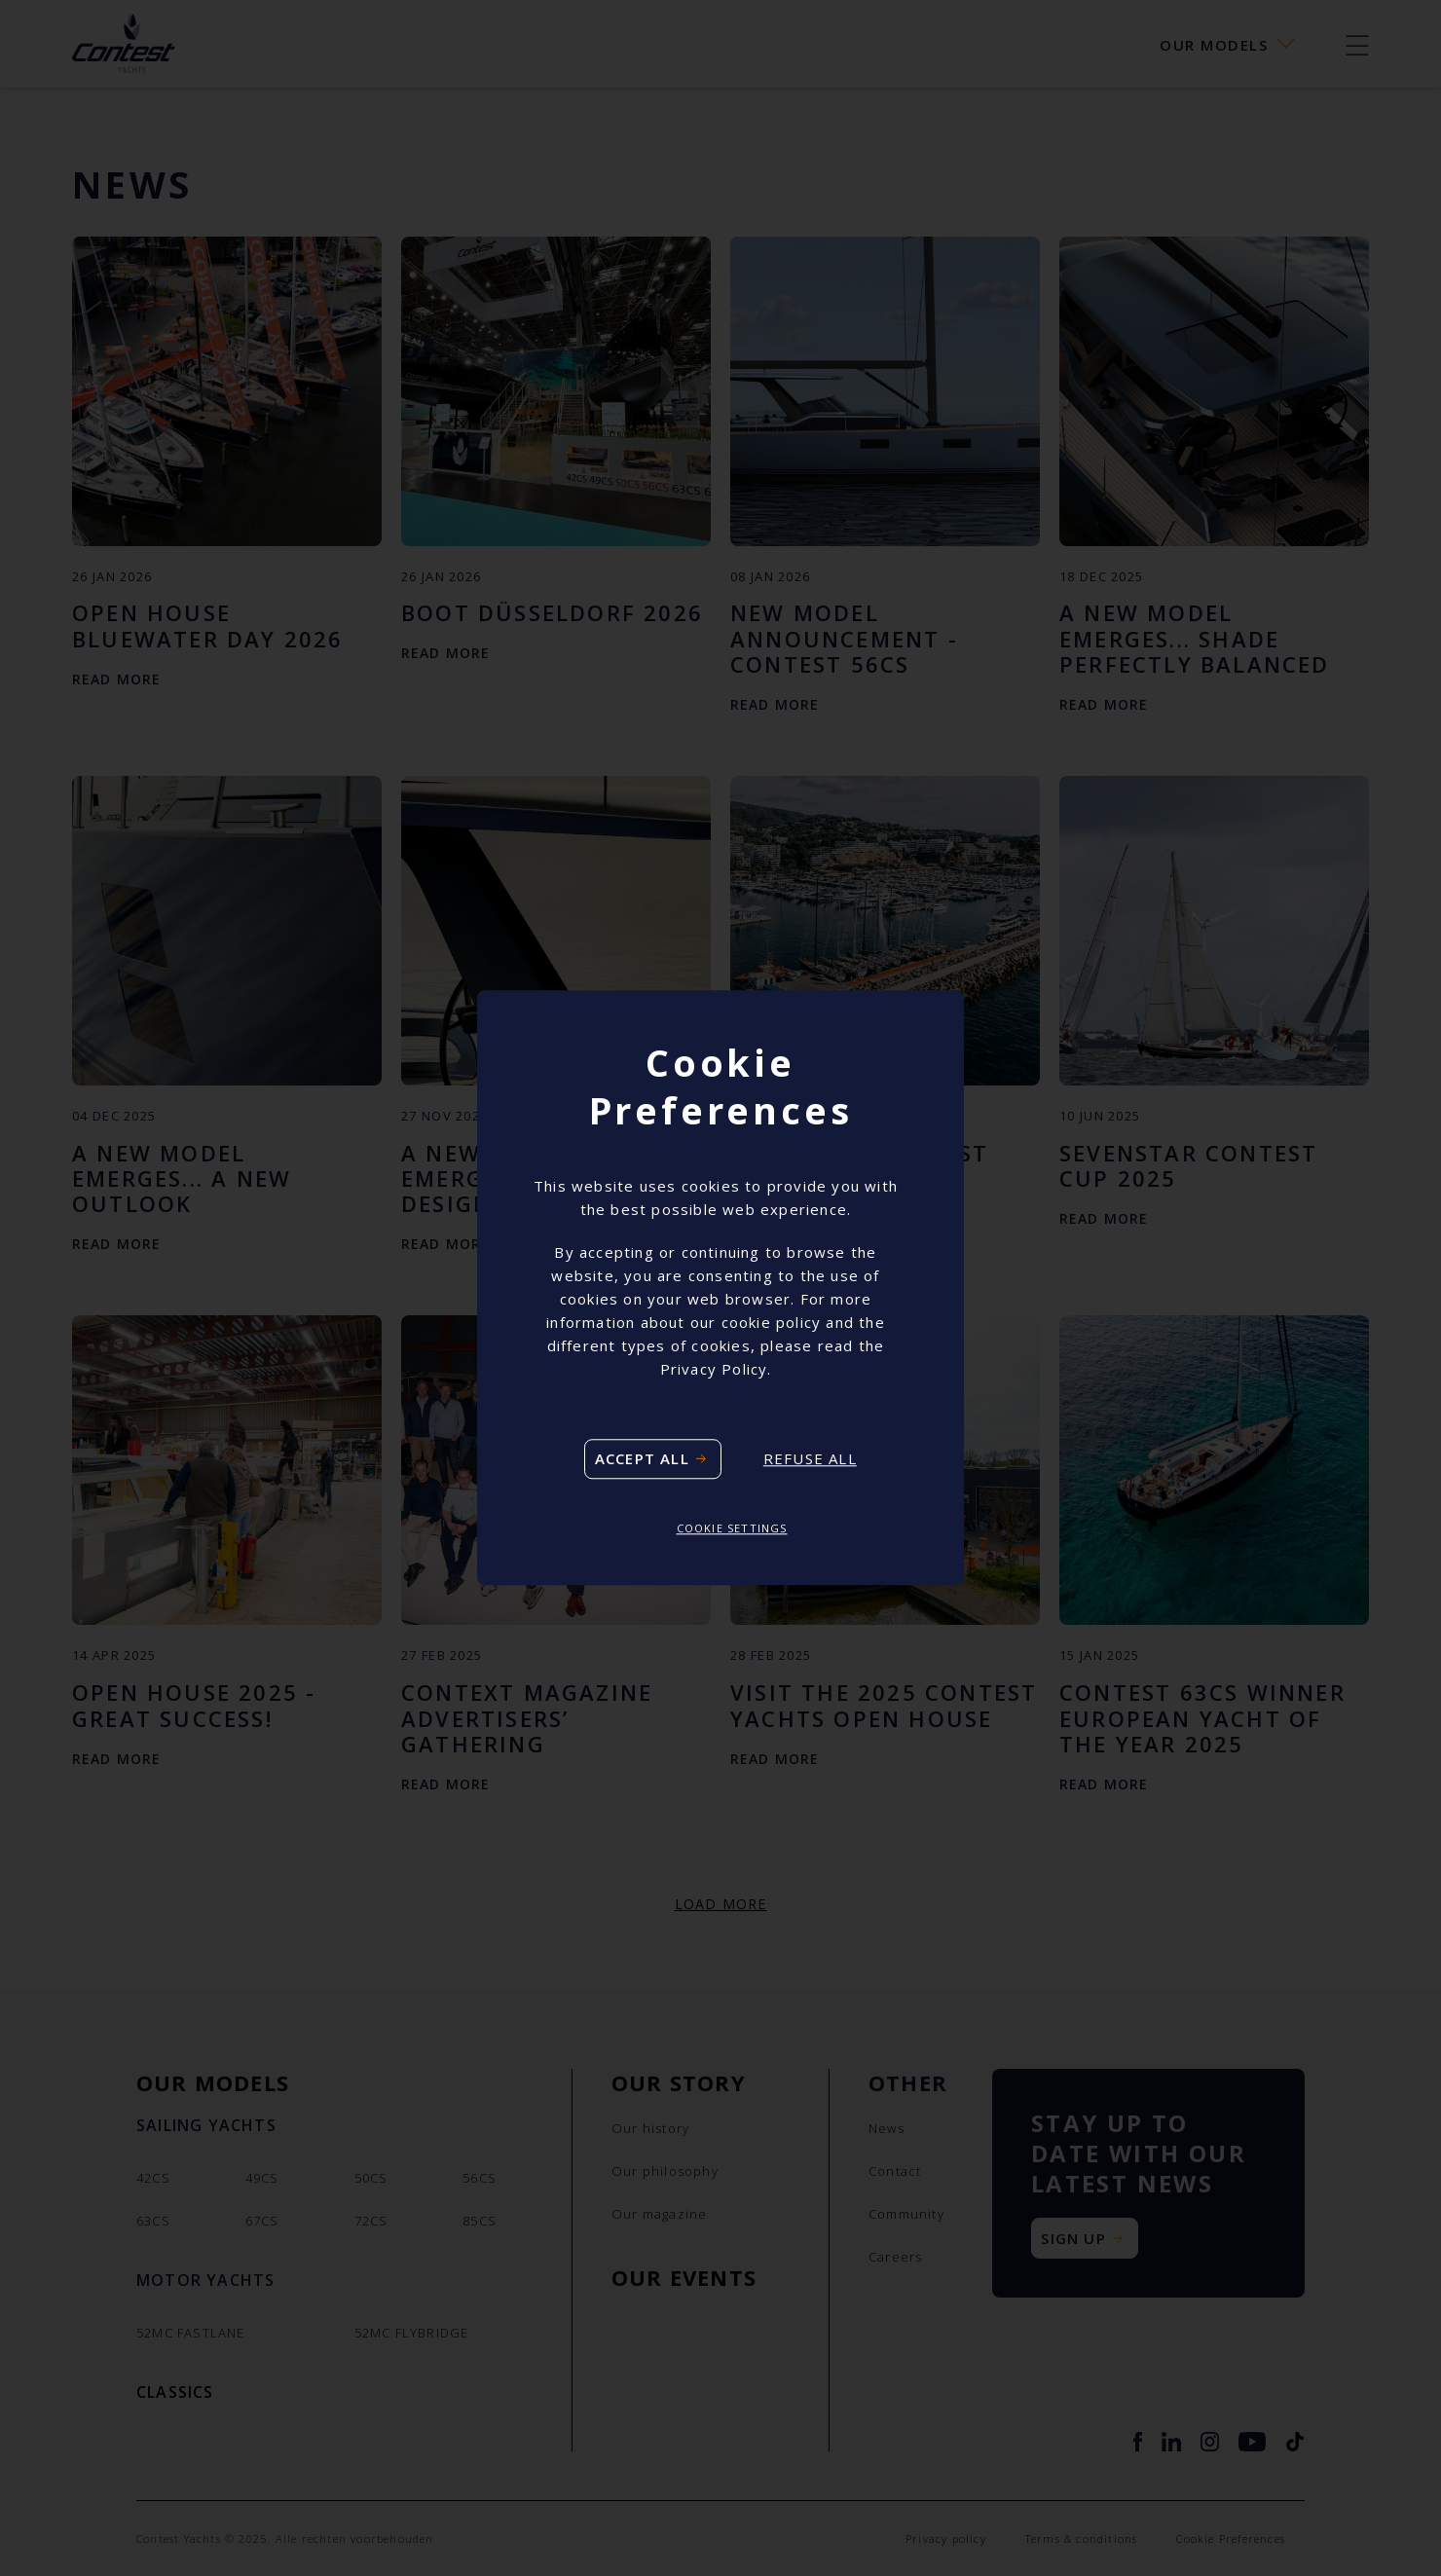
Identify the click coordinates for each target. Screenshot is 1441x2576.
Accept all (642, 1458)
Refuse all (810, 1459)
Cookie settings (732, 1528)
